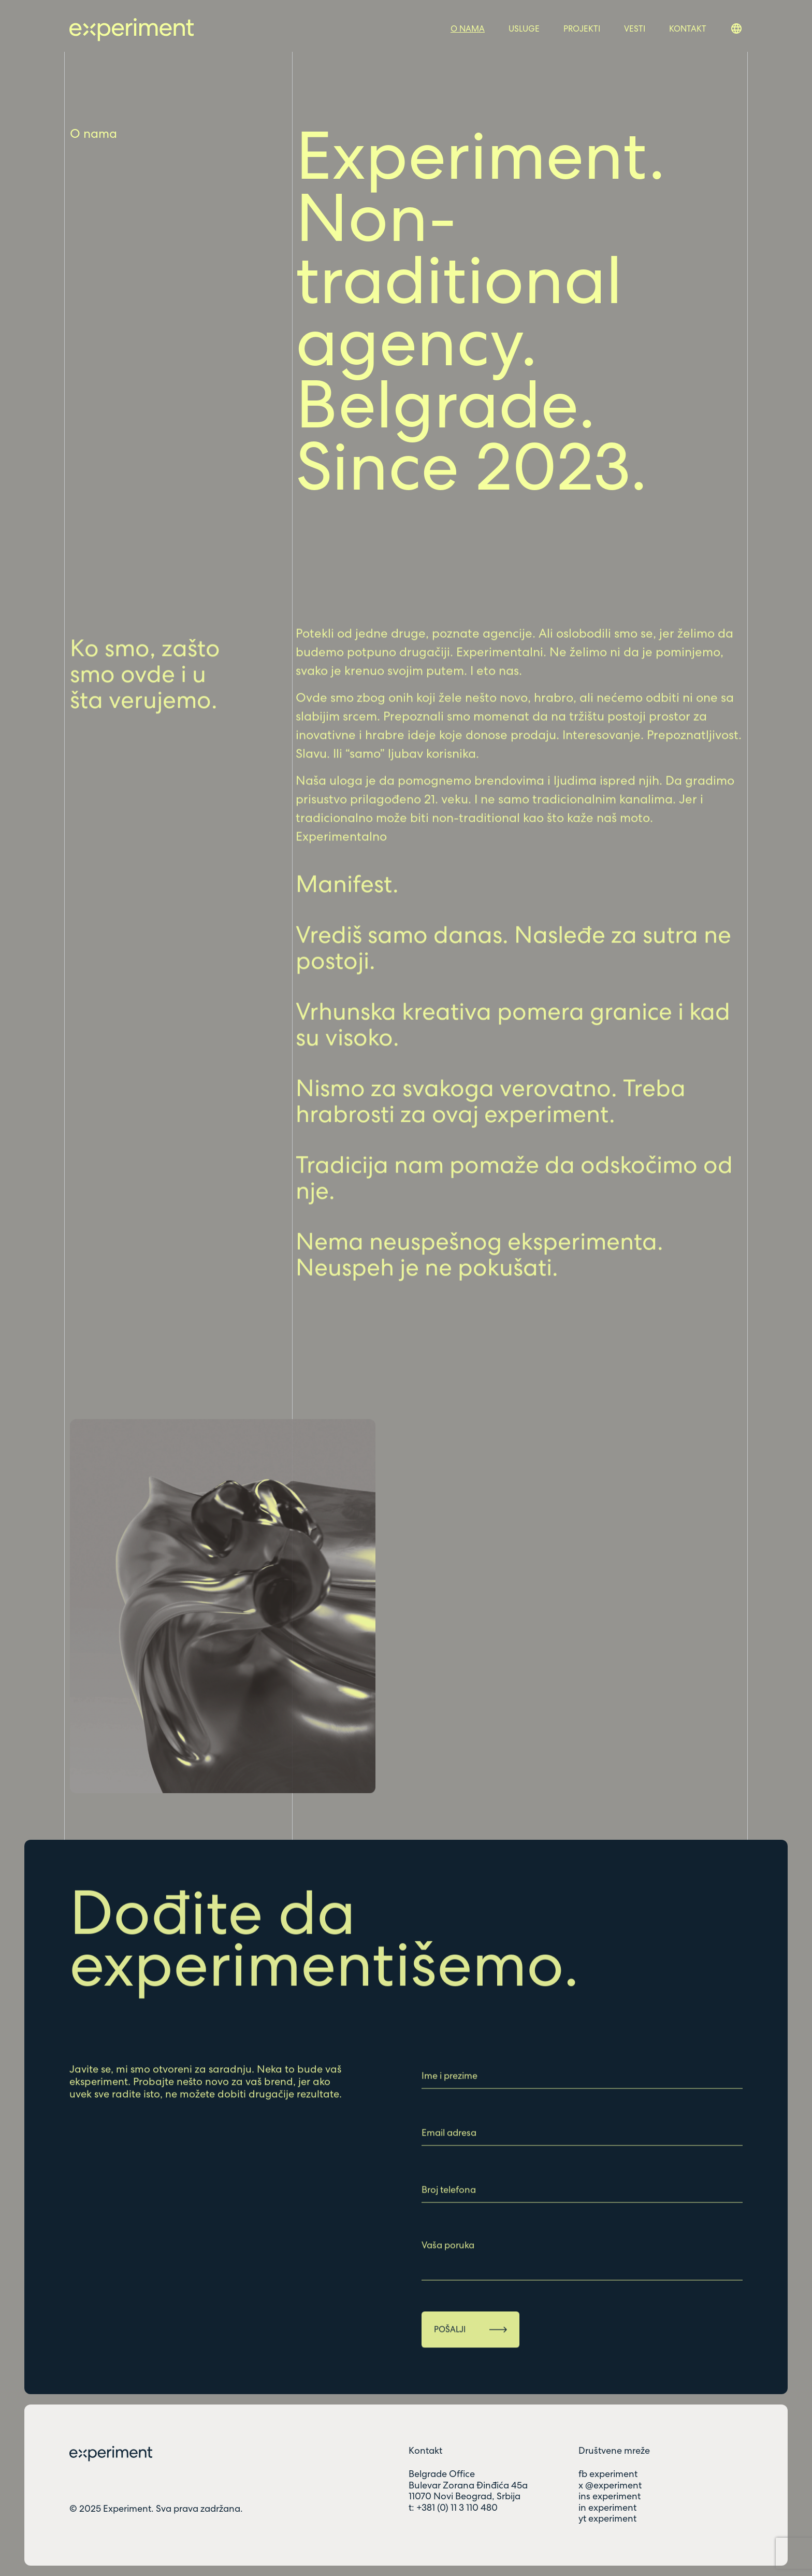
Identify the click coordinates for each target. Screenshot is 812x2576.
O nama (468, 28)
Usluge (524, 28)
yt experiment (607, 2518)
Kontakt (687, 28)
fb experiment (607, 2474)
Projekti (581, 28)
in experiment (607, 2507)
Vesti (634, 28)
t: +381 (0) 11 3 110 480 (453, 2507)
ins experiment (609, 2496)
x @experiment (610, 2485)
